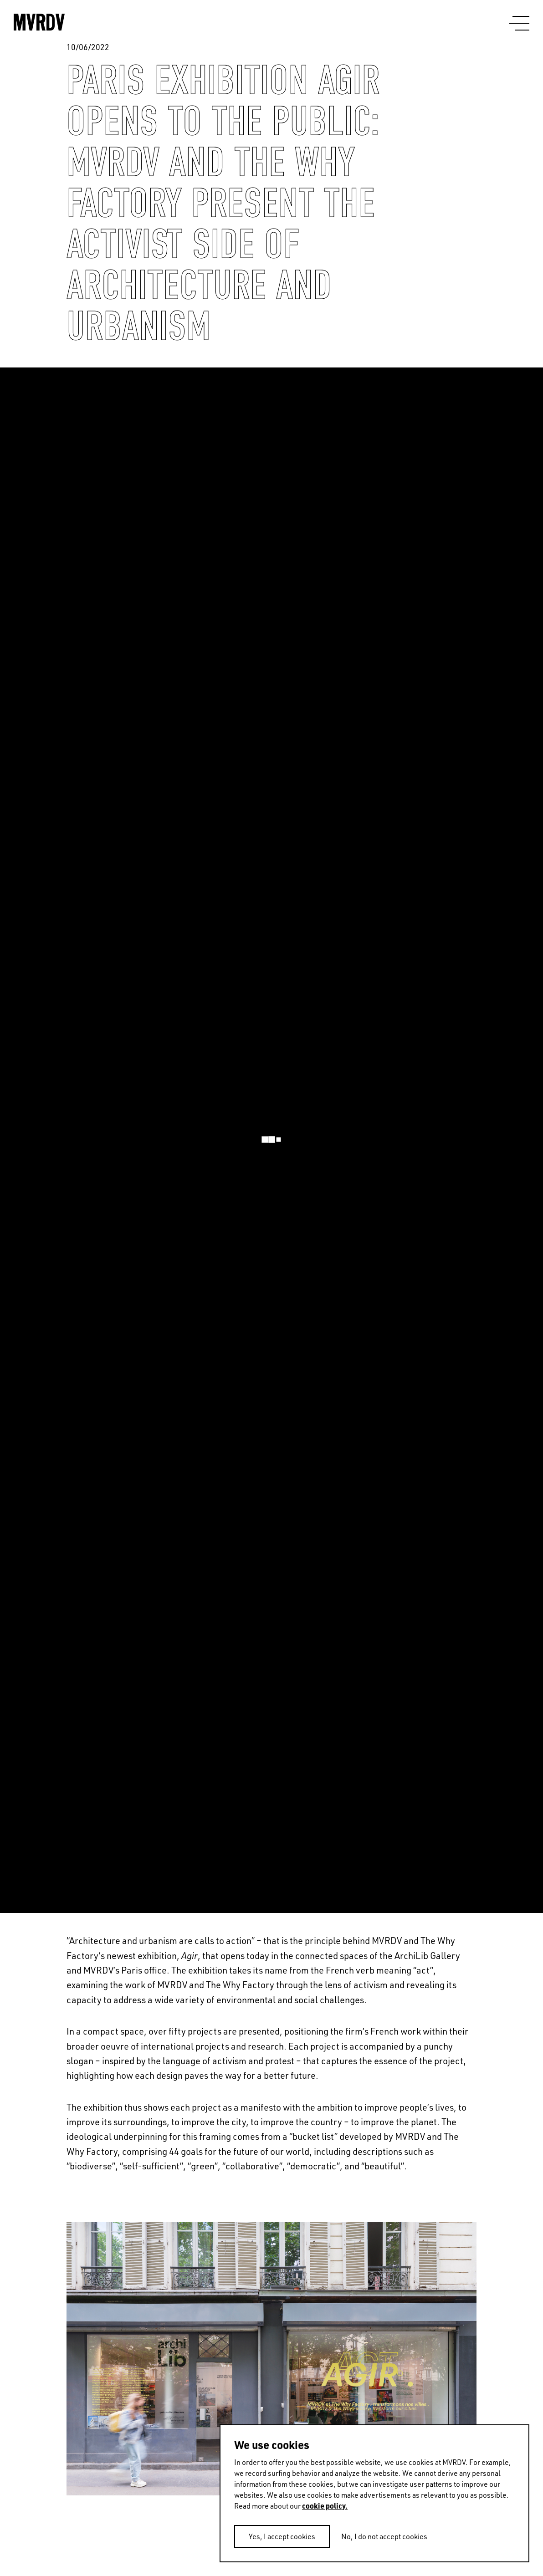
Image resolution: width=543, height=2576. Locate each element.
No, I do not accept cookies (384, 2536)
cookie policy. (325, 2505)
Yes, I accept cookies (282, 2536)
